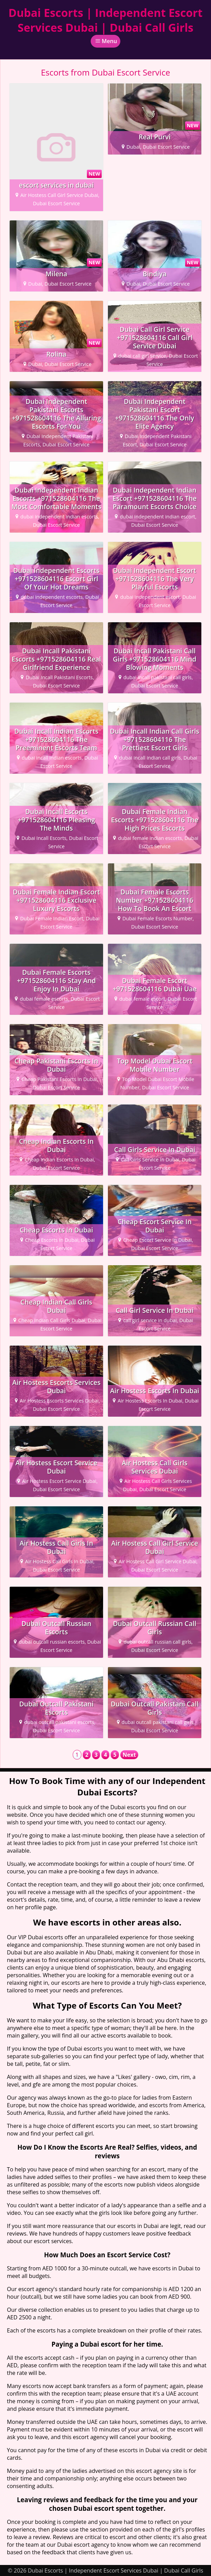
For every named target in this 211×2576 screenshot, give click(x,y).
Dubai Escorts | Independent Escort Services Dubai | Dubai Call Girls (106, 20)
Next (129, 1754)
